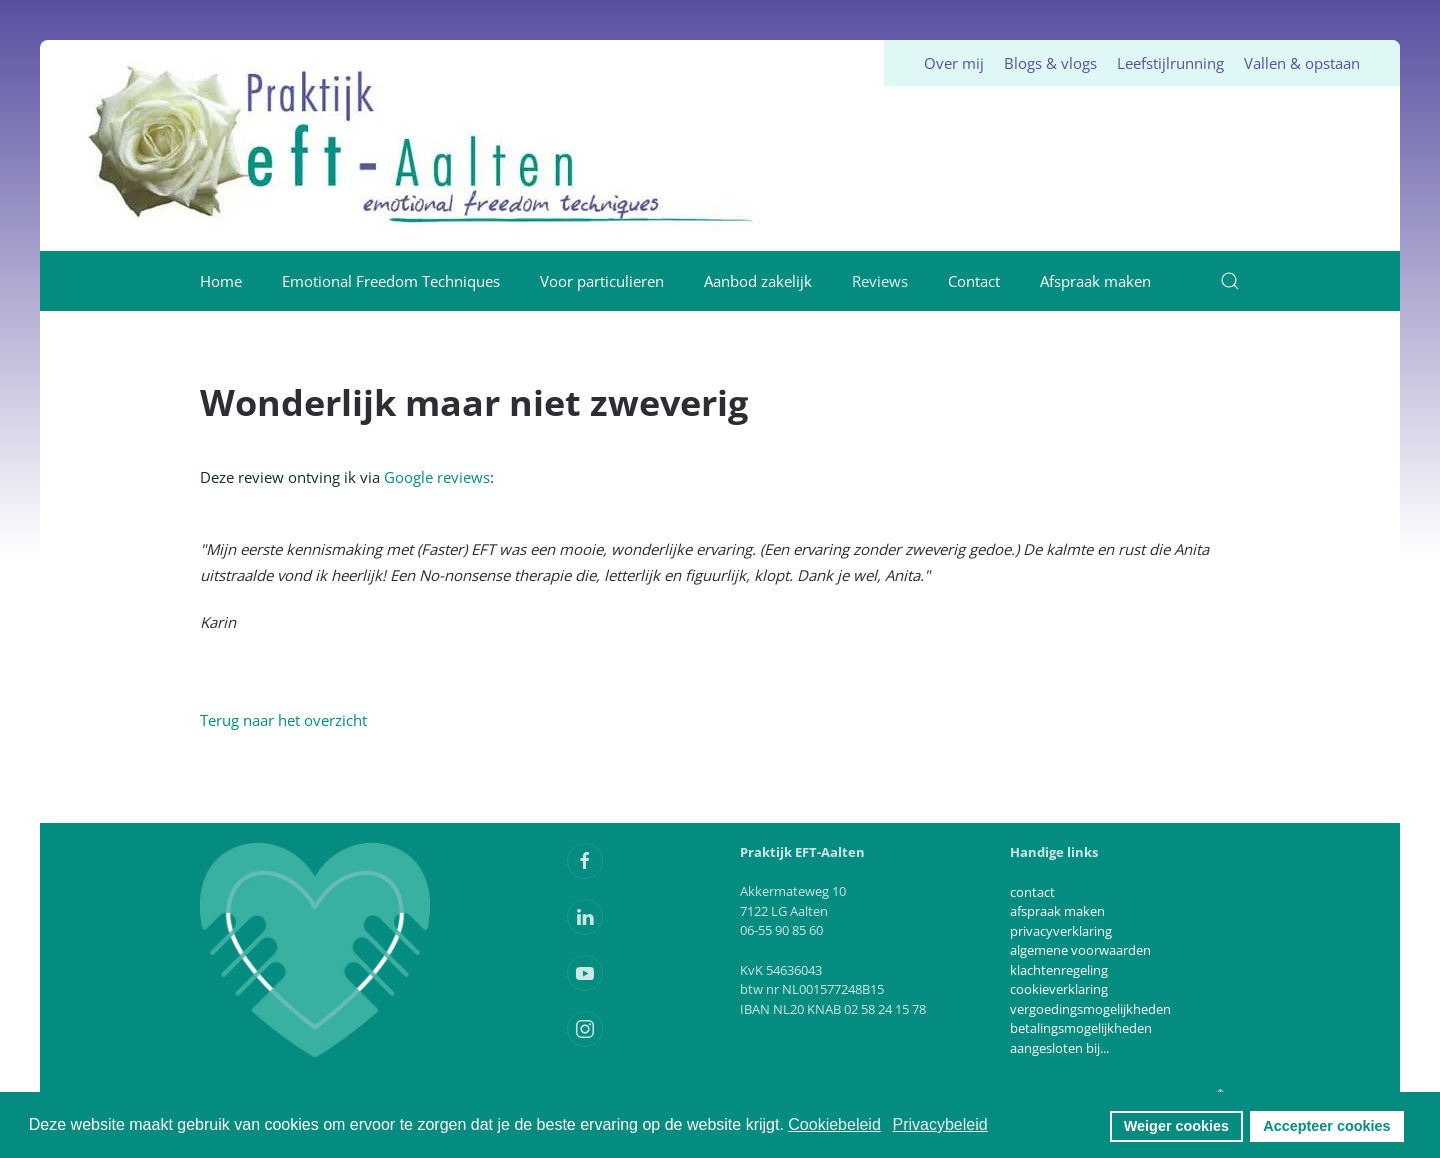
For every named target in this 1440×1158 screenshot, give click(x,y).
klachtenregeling (1059, 970)
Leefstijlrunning (1170, 63)
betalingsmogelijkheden (1081, 1028)
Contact (974, 281)
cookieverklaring (1059, 989)
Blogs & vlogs (1050, 63)
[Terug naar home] (423, 145)
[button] (1230, 281)
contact (1032, 892)
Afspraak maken (1095, 281)
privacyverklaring (1061, 931)
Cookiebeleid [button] (834, 1124)
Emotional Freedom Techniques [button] (391, 281)
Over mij (954, 63)
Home (221, 281)
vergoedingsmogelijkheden (1090, 1009)
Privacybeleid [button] (939, 1124)
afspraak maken (1057, 911)
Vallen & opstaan (1302, 63)
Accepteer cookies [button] (1326, 1126)
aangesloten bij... (1059, 1048)
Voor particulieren (602, 281)
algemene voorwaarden (1080, 950)
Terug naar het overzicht (283, 720)
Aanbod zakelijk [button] (758, 281)
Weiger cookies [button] (1176, 1126)
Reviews (880, 281)
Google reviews (435, 477)
